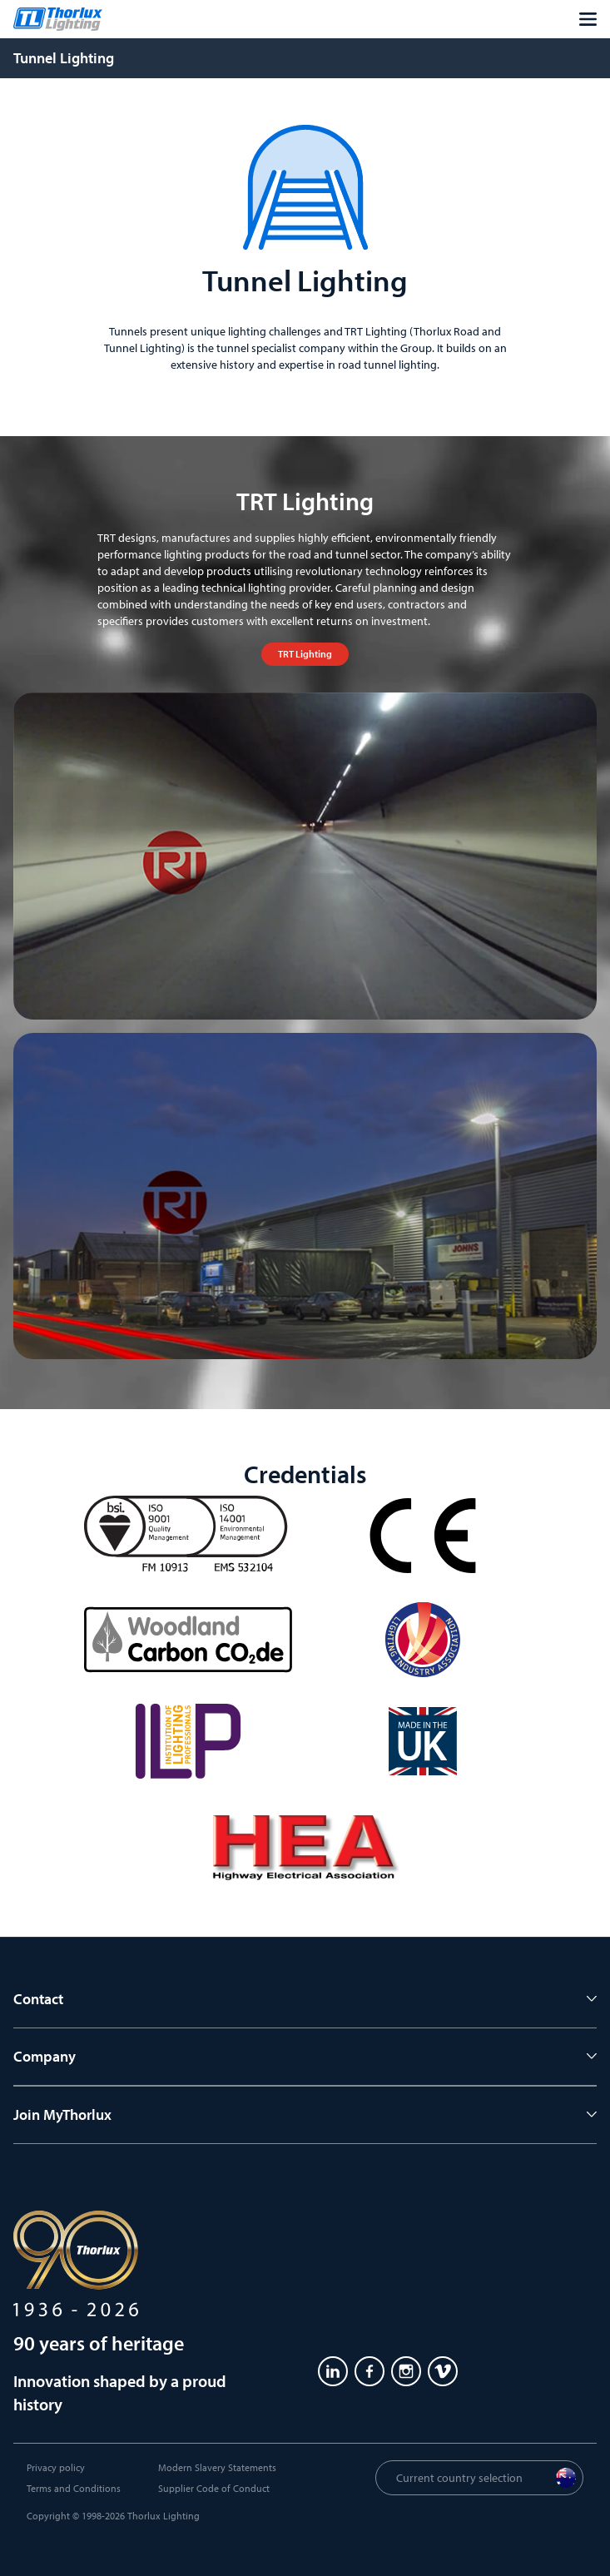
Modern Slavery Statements (217, 2467)
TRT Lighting (305, 654)
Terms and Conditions (74, 2488)
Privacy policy (56, 2467)
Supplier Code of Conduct (214, 2488)
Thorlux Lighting (163, 2515)
